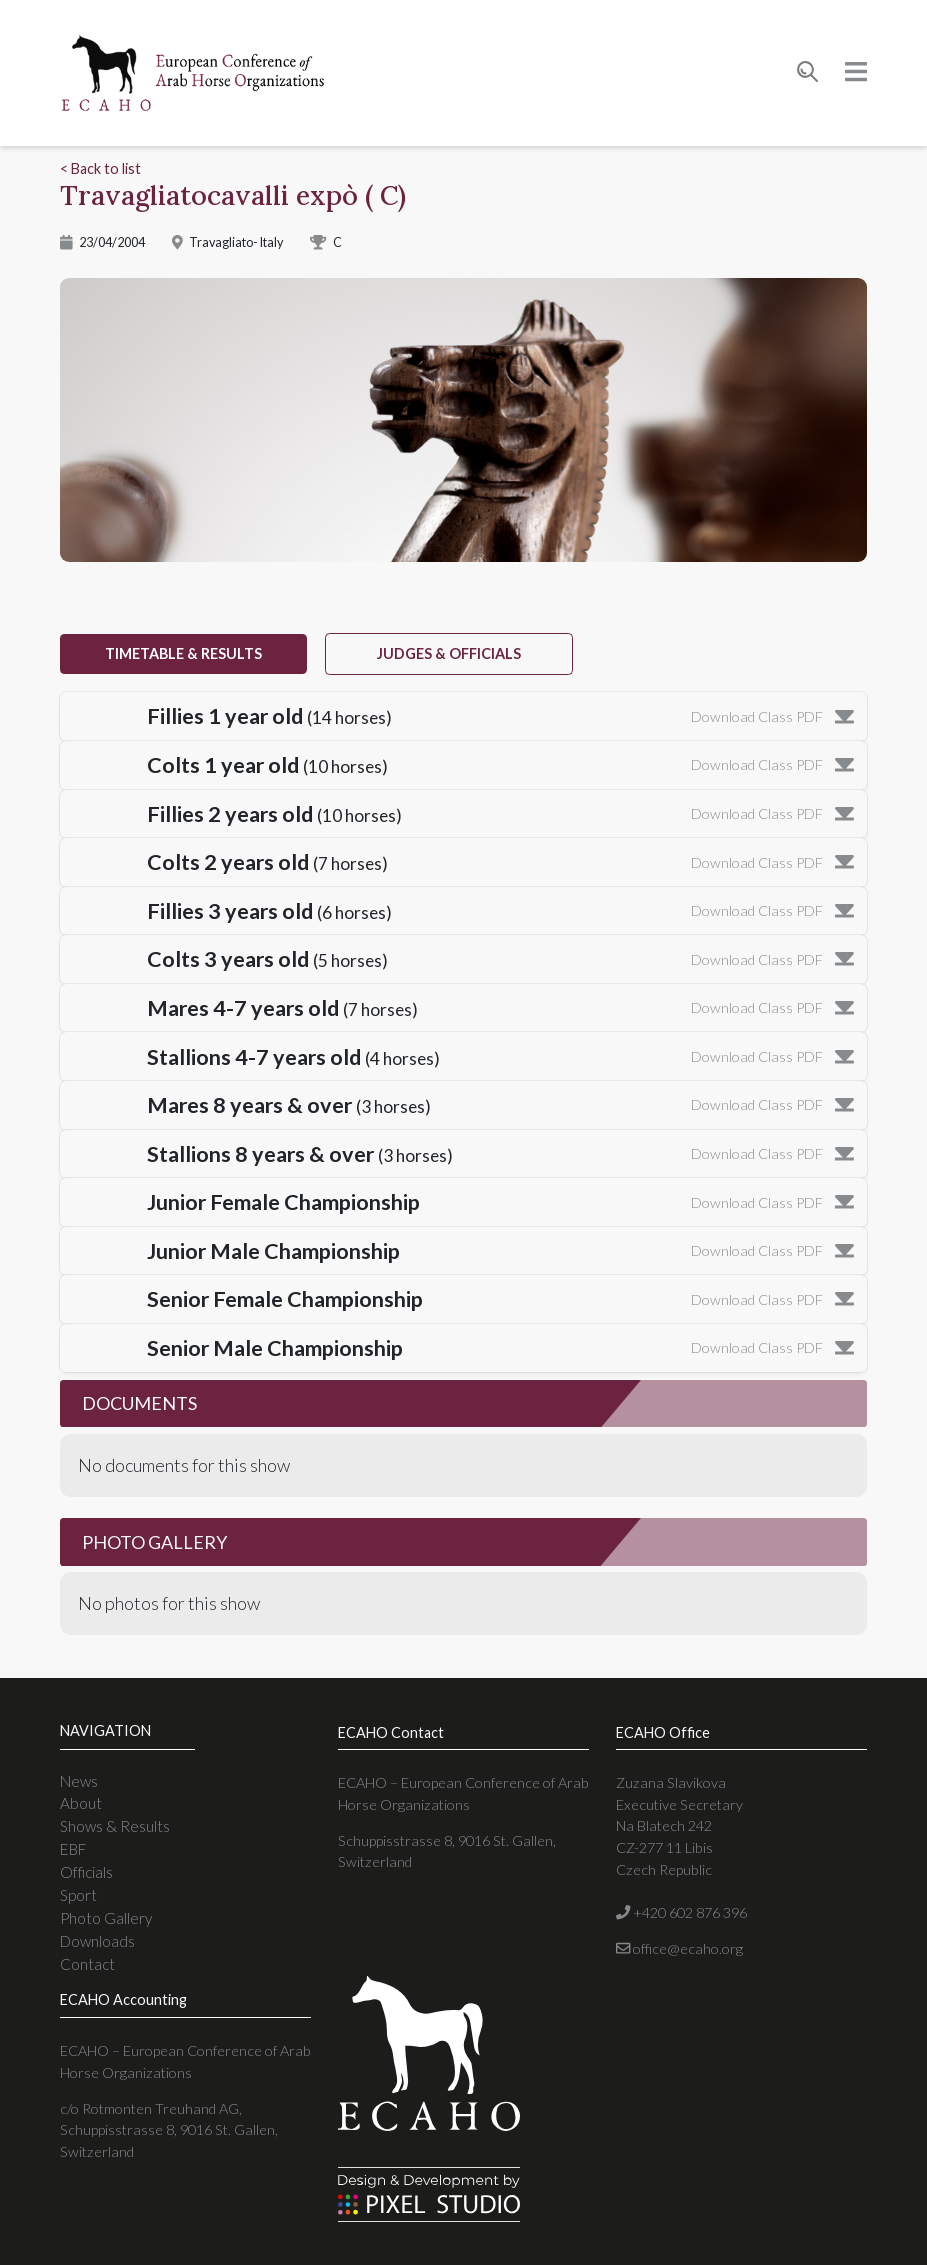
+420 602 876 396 (681, 1912)
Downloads (97, 1941)
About (81, 1803)
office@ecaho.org (679, 1948)
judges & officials (449, 653)
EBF (73, 1849)
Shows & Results (115, 1826)
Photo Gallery (106, 1918)
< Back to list (100, 168)
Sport (78, 1895)
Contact (87, 1964)
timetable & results (183, 653)
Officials (86, 1872)
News (79, 1781)
